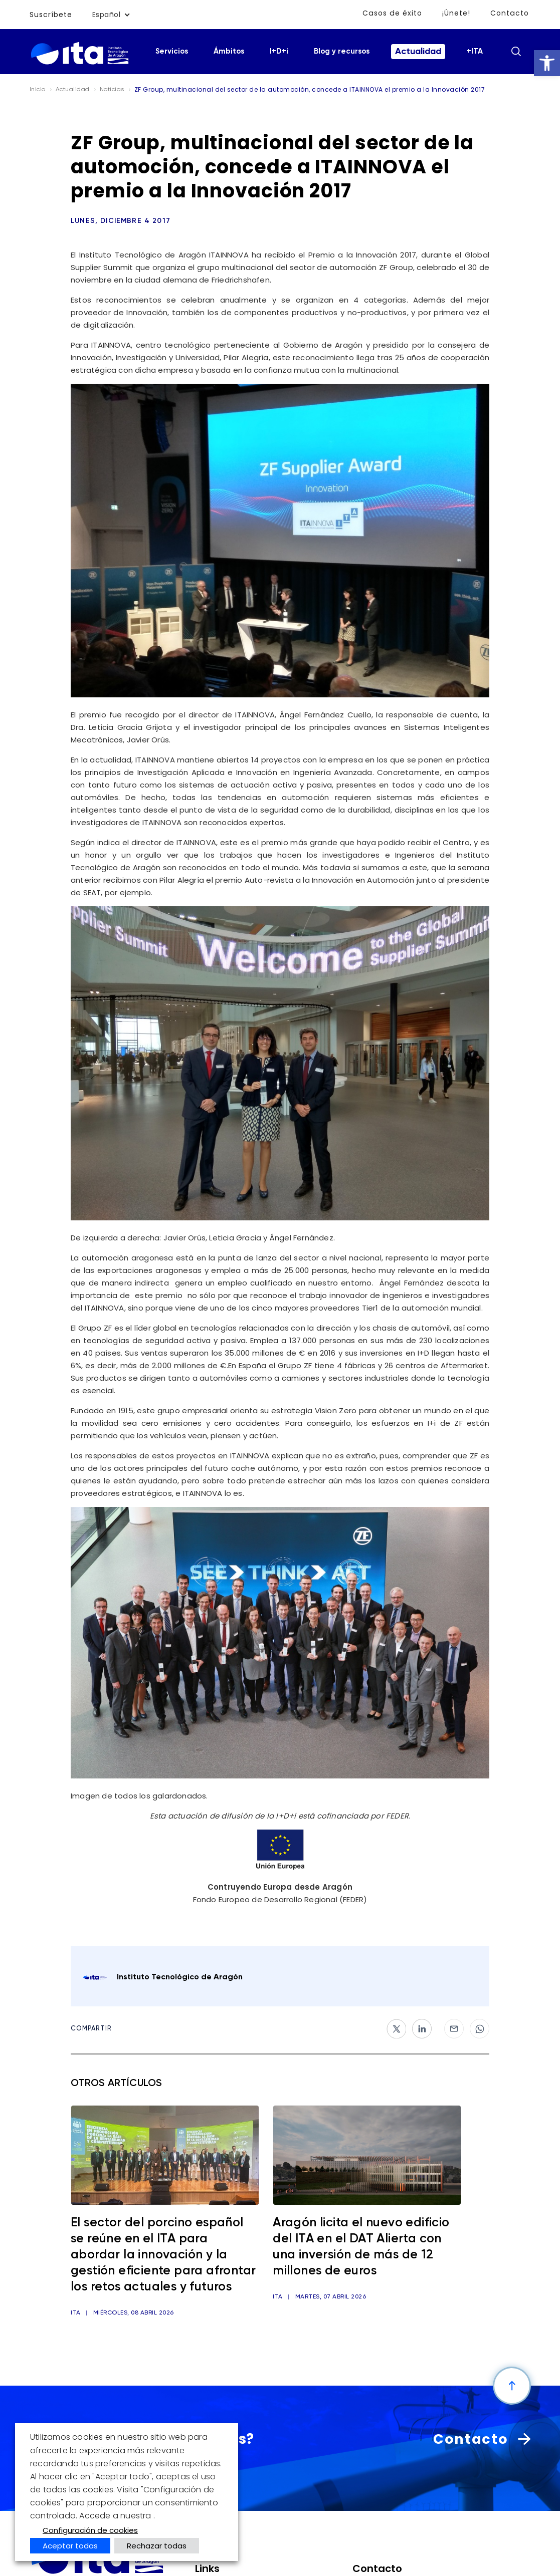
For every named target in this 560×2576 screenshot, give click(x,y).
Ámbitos (229, 51)
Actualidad (418, 51)
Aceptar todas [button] (70, 2545)
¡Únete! (457, 13)
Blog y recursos (341, 51)
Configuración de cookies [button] (90, 2530)
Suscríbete (51, 15)
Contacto (510, 13)
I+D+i (279, 51)
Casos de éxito (393, 13)
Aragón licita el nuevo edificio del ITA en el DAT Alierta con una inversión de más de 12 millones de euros (361, 2247)
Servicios (171, 51)
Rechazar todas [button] (156, 2545)
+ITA (475, 51)
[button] (547, 63)
